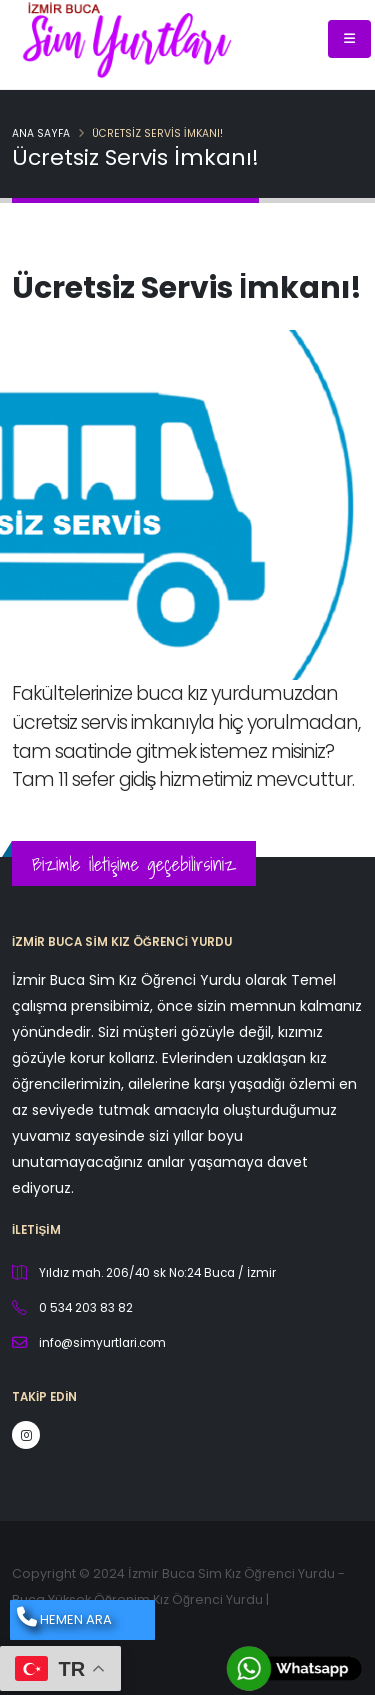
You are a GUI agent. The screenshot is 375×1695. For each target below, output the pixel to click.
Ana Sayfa (41, 133)
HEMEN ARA (64, 1618)
